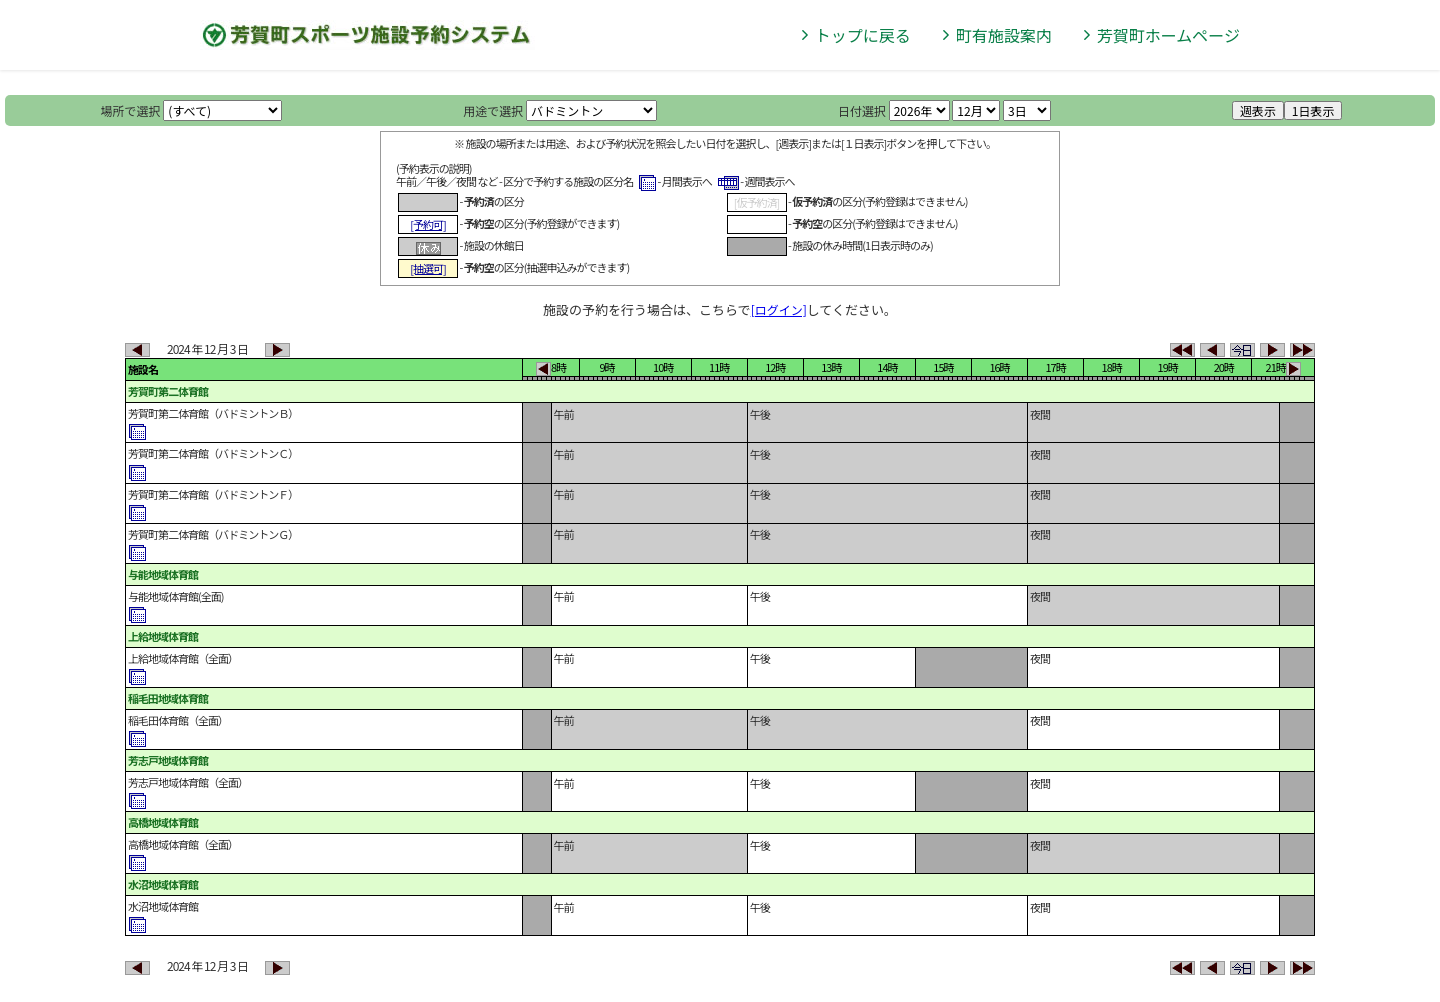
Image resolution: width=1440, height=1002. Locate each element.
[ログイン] (779, 309)
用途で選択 (493, 110)
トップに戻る (863, 35)
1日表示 (1313, 110)
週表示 (1258, 110)
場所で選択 (131, 110)
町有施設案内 (1004, 35)
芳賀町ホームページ (1168, 35)
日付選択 (862, 110)
